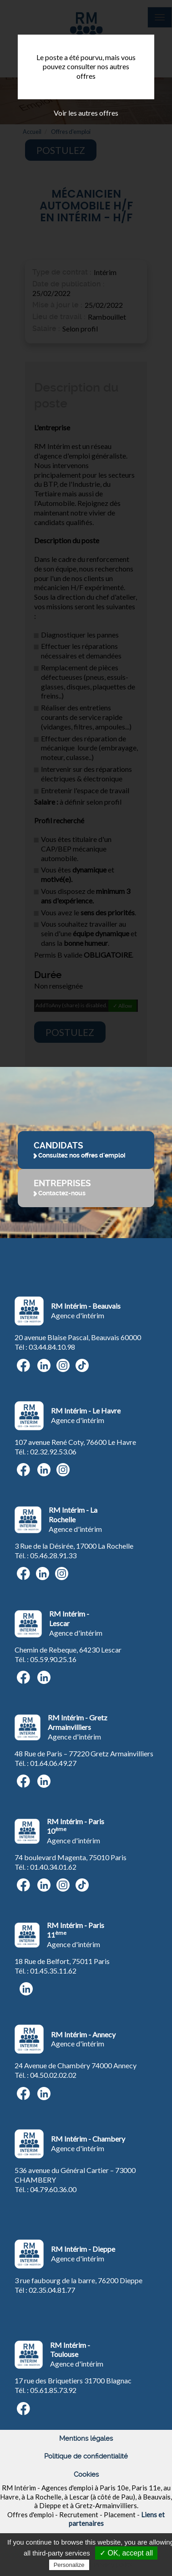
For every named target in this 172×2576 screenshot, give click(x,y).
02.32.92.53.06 (53, 1451)
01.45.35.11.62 (53, 1970)
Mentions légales (86, 2438)
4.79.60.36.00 (55, 2189)
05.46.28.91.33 (53, 1555)
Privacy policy (113, 2564)
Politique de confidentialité (86, 2456)
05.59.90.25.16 (53, 1659)
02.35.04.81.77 (52, 2289)
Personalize (69, 2564)
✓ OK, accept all (126, 2553)
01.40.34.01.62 (53, 1866)
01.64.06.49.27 (53, 1763)
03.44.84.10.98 (52, 1346)
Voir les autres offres (86, 112)
